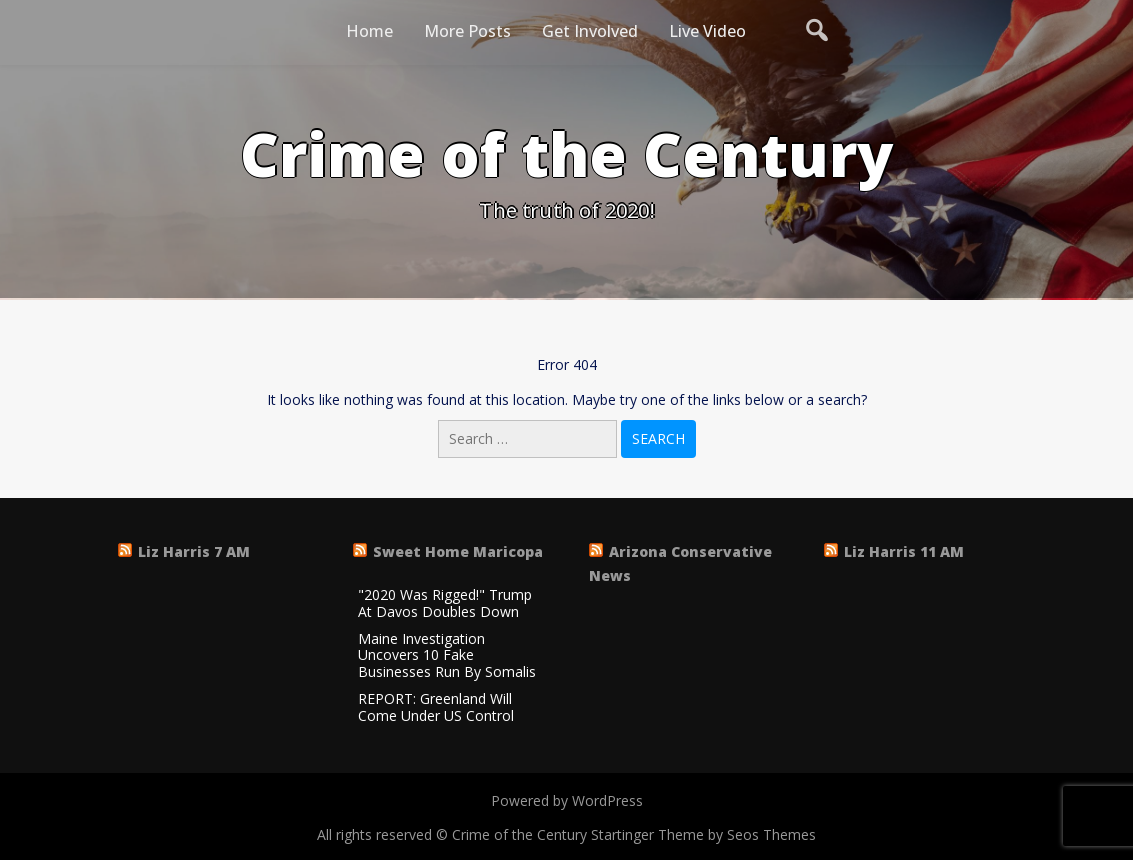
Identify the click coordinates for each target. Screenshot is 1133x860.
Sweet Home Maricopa (458, 551)
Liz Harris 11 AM (904, 551)
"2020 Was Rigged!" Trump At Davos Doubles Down (445, 604)
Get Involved (590, 31)
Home (369, 31)
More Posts (467, 31)
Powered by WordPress (567, 800)
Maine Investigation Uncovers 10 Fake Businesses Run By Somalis (447, 656)
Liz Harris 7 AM (194, 551)
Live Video (707, 31)
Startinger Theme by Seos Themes (703, 834)
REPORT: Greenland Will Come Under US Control (436, 708)
